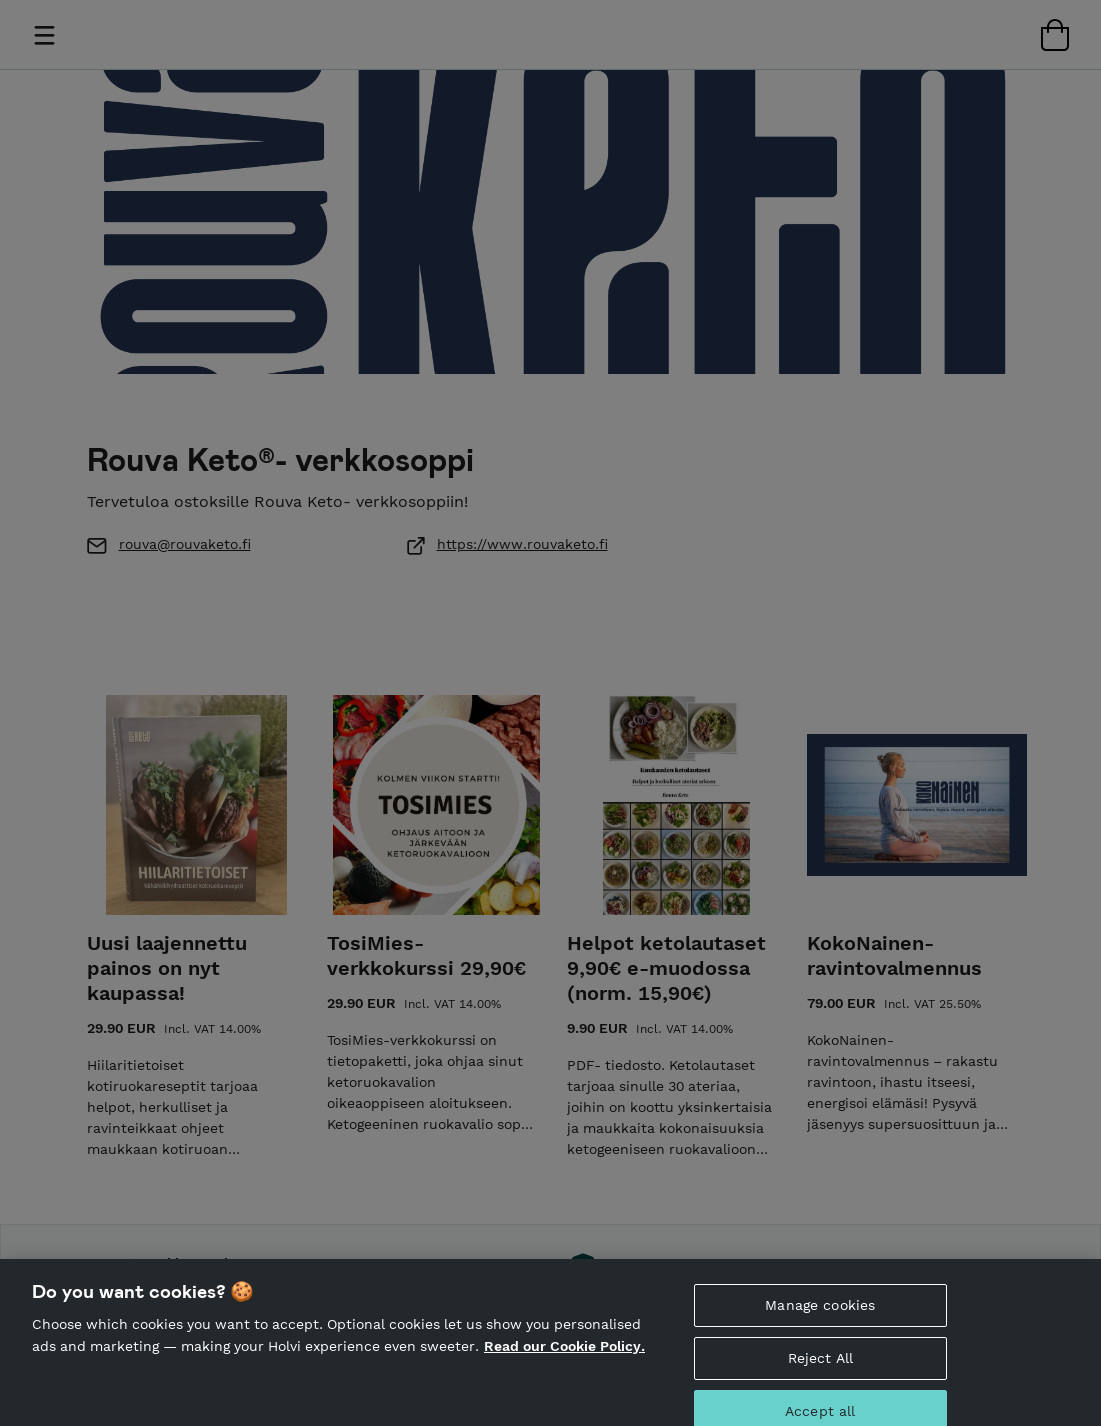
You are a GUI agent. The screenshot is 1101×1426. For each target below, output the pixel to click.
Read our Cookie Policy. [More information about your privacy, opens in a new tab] (564, 1364)
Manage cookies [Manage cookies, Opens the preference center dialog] (820, 1323)
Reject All (820, 1376)
